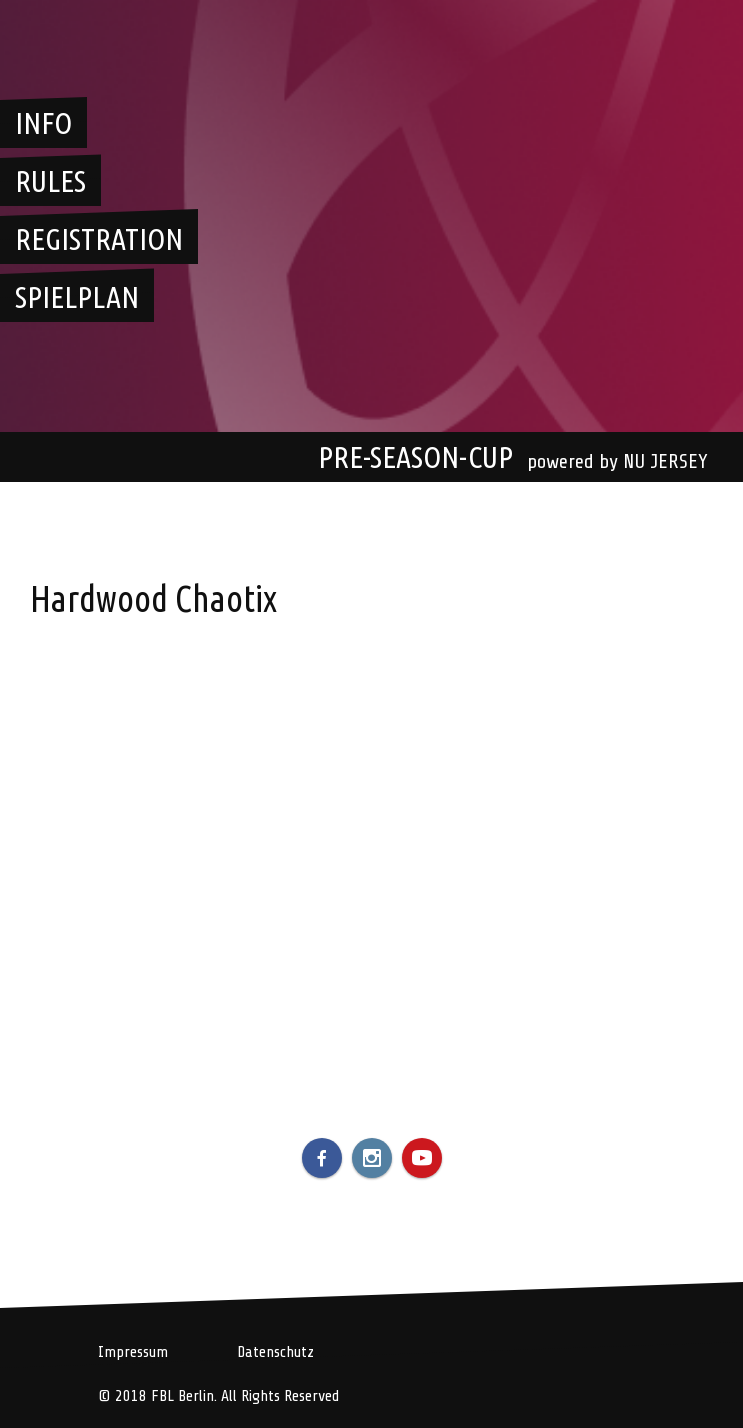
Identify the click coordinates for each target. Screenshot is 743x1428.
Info (43, 123)
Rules (50, 181)
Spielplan (77, 297)
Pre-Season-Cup (415, 457)
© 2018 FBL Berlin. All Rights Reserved (218, 1396)
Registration (99, 239)
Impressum (133, 1352)
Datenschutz (275, 1352)
